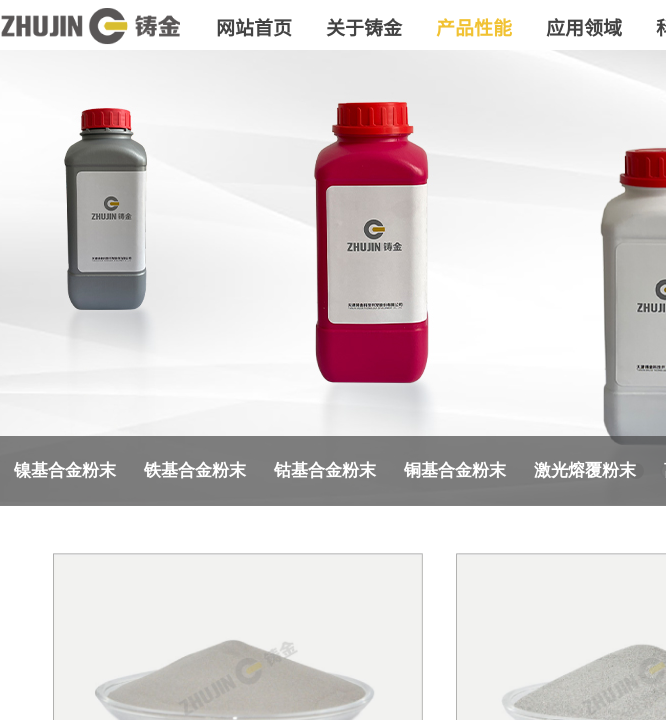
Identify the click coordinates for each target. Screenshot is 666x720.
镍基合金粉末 (65, 470)
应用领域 (584, 26)
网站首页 (254, 26)
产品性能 (474, 26)
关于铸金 (364, 26)
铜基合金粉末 (455, 470)
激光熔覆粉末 (585, 470)
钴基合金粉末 (325, 470)
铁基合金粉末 (195, 470)
